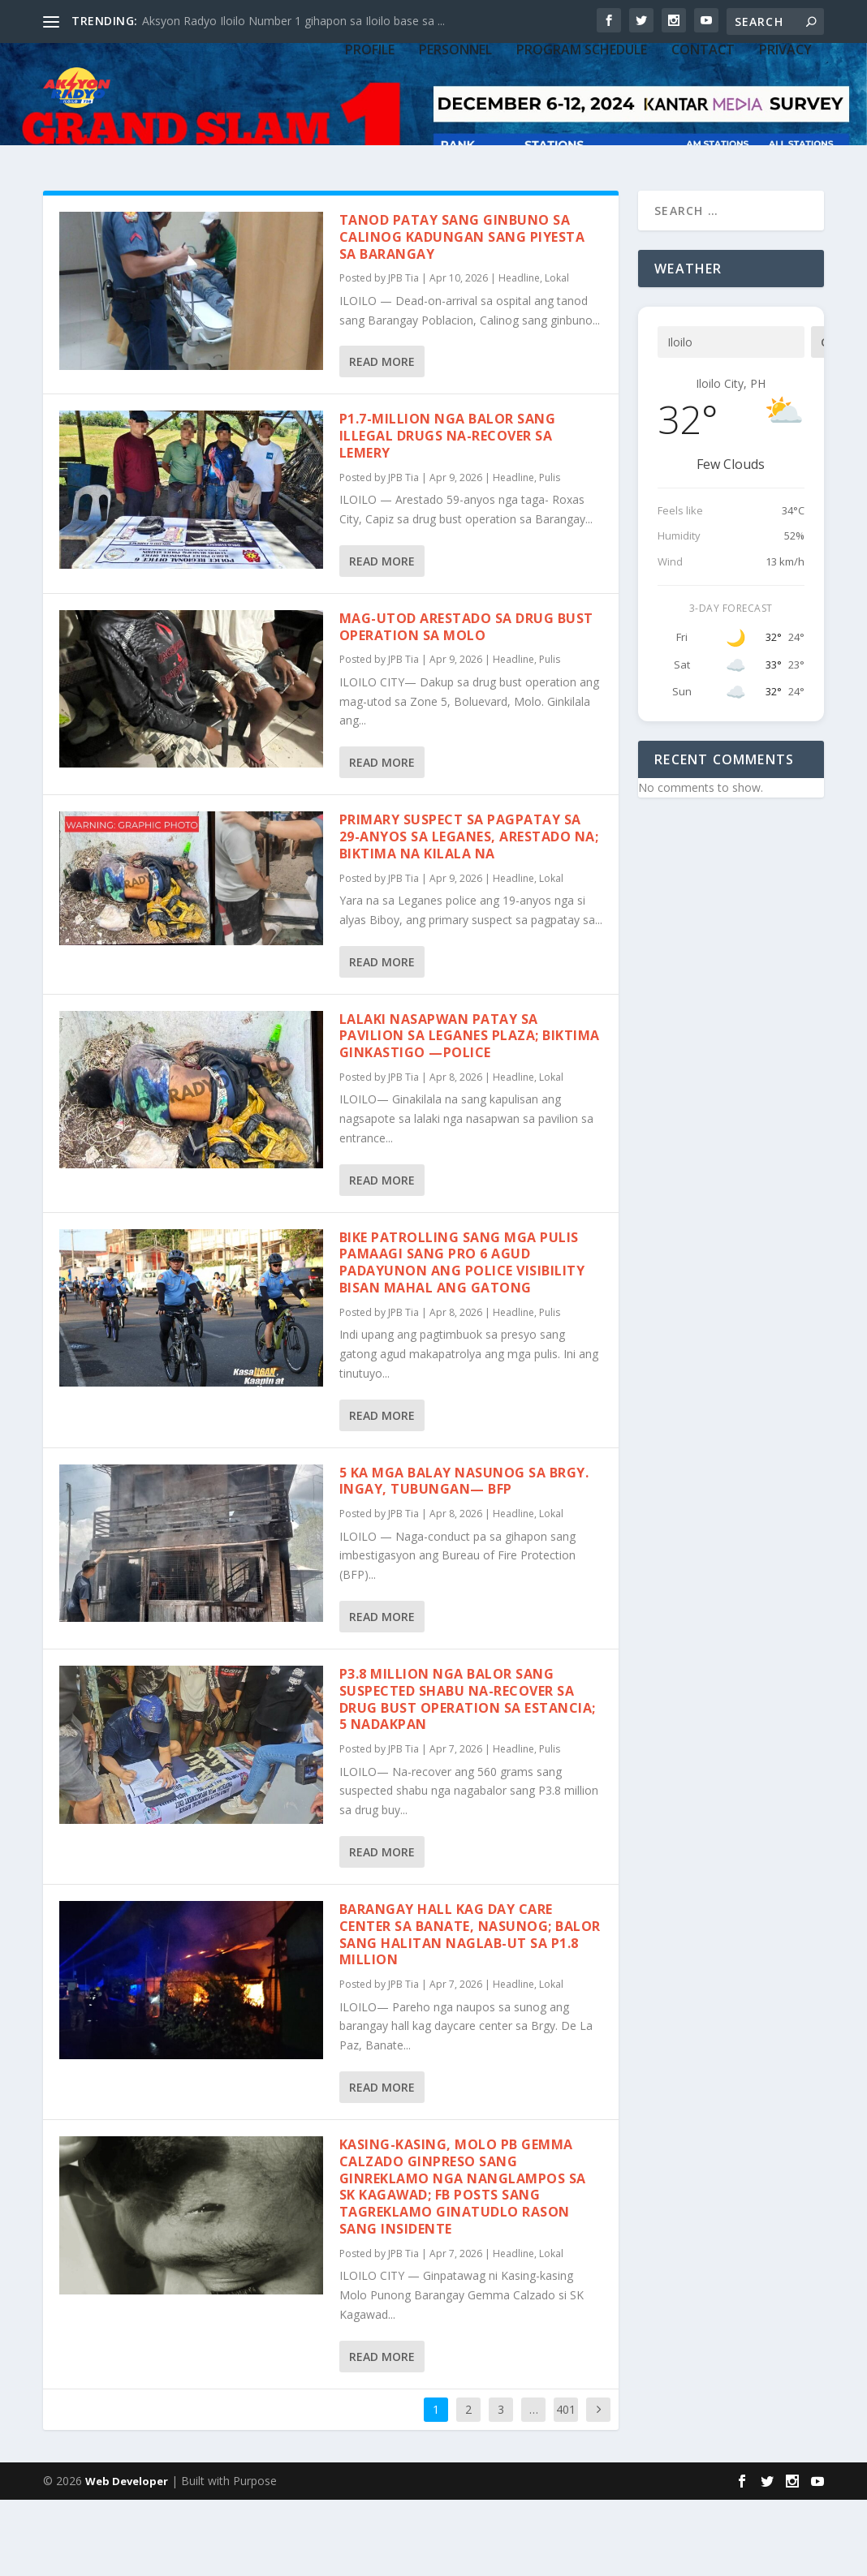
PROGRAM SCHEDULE (581, 140)
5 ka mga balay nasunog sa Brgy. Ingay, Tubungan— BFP (464, 1557)
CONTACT (703, 140)
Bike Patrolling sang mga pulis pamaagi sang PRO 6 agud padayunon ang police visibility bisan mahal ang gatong (462, 1339)
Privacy (785, 140)
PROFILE (370, 140)
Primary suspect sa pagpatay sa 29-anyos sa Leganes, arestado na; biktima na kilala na (469, 913)
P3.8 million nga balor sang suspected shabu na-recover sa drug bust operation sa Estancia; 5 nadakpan (467, 1775)
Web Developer (126, 2557)
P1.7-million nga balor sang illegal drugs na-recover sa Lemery (447, 512)
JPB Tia (403, 354)
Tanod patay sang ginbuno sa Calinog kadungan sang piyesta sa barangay (462, 313)
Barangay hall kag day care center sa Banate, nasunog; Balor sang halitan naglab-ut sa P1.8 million (470, 2010)
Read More (382, 437)
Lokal (557, 354)
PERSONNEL (455, 140)
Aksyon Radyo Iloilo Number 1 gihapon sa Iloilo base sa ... (293, 20)
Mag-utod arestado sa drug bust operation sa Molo (466, 703)
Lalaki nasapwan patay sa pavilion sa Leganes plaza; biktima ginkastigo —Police (469, 1111)
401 (566, 2484)
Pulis (549, 554)
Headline (519, 354)
